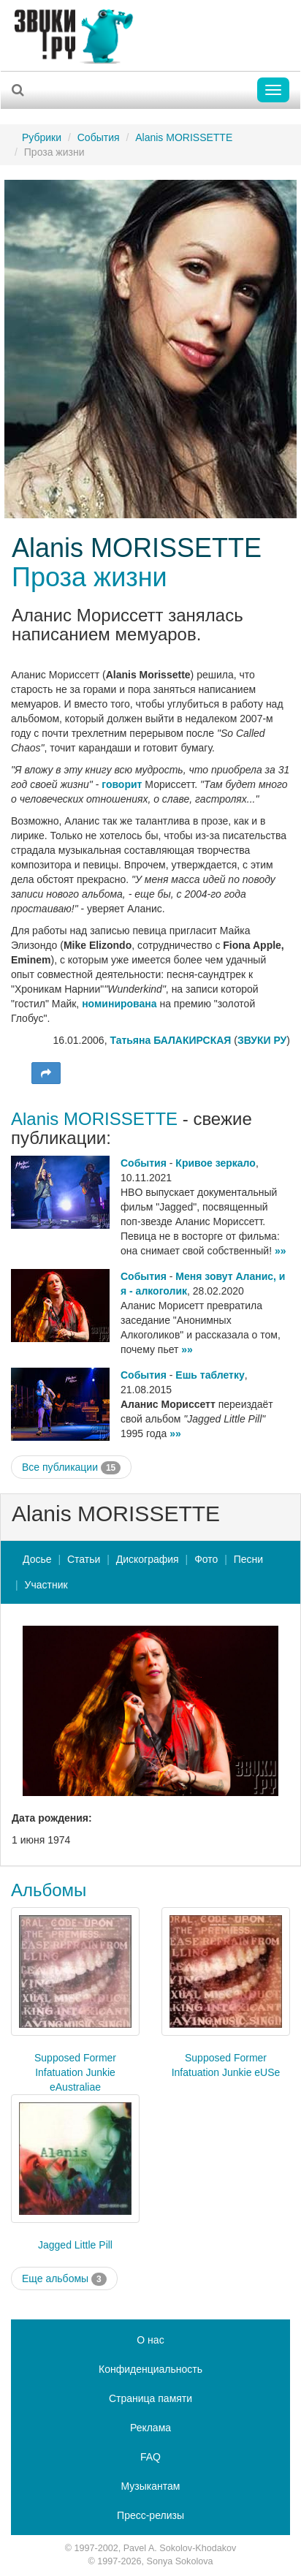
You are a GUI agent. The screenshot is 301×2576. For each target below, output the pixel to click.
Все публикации (71, 1467)
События (98, 137)
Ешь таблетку (209, 1375)
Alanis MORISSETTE (183, 137)
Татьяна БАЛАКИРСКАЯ (170, 1040)
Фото (206, 1559)
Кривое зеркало (215, 1163)
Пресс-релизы (150, 2515)
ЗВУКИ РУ (261, 1040)
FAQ (150, 2457)
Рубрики (41, 137)
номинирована (119, 1003)
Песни (248, 1559)
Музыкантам (150, 2486)
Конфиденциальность (150, 2369)
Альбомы (48, 1890)
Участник (46, 1585)
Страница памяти (150, 2398)
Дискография (147, 1559)
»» (280, 1251)
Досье (37, 1559)
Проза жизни (89, 577)
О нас (150, 2340)
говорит (122, 784)
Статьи (83, 1559)
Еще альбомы (64, 2279)
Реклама (150, 2427)
